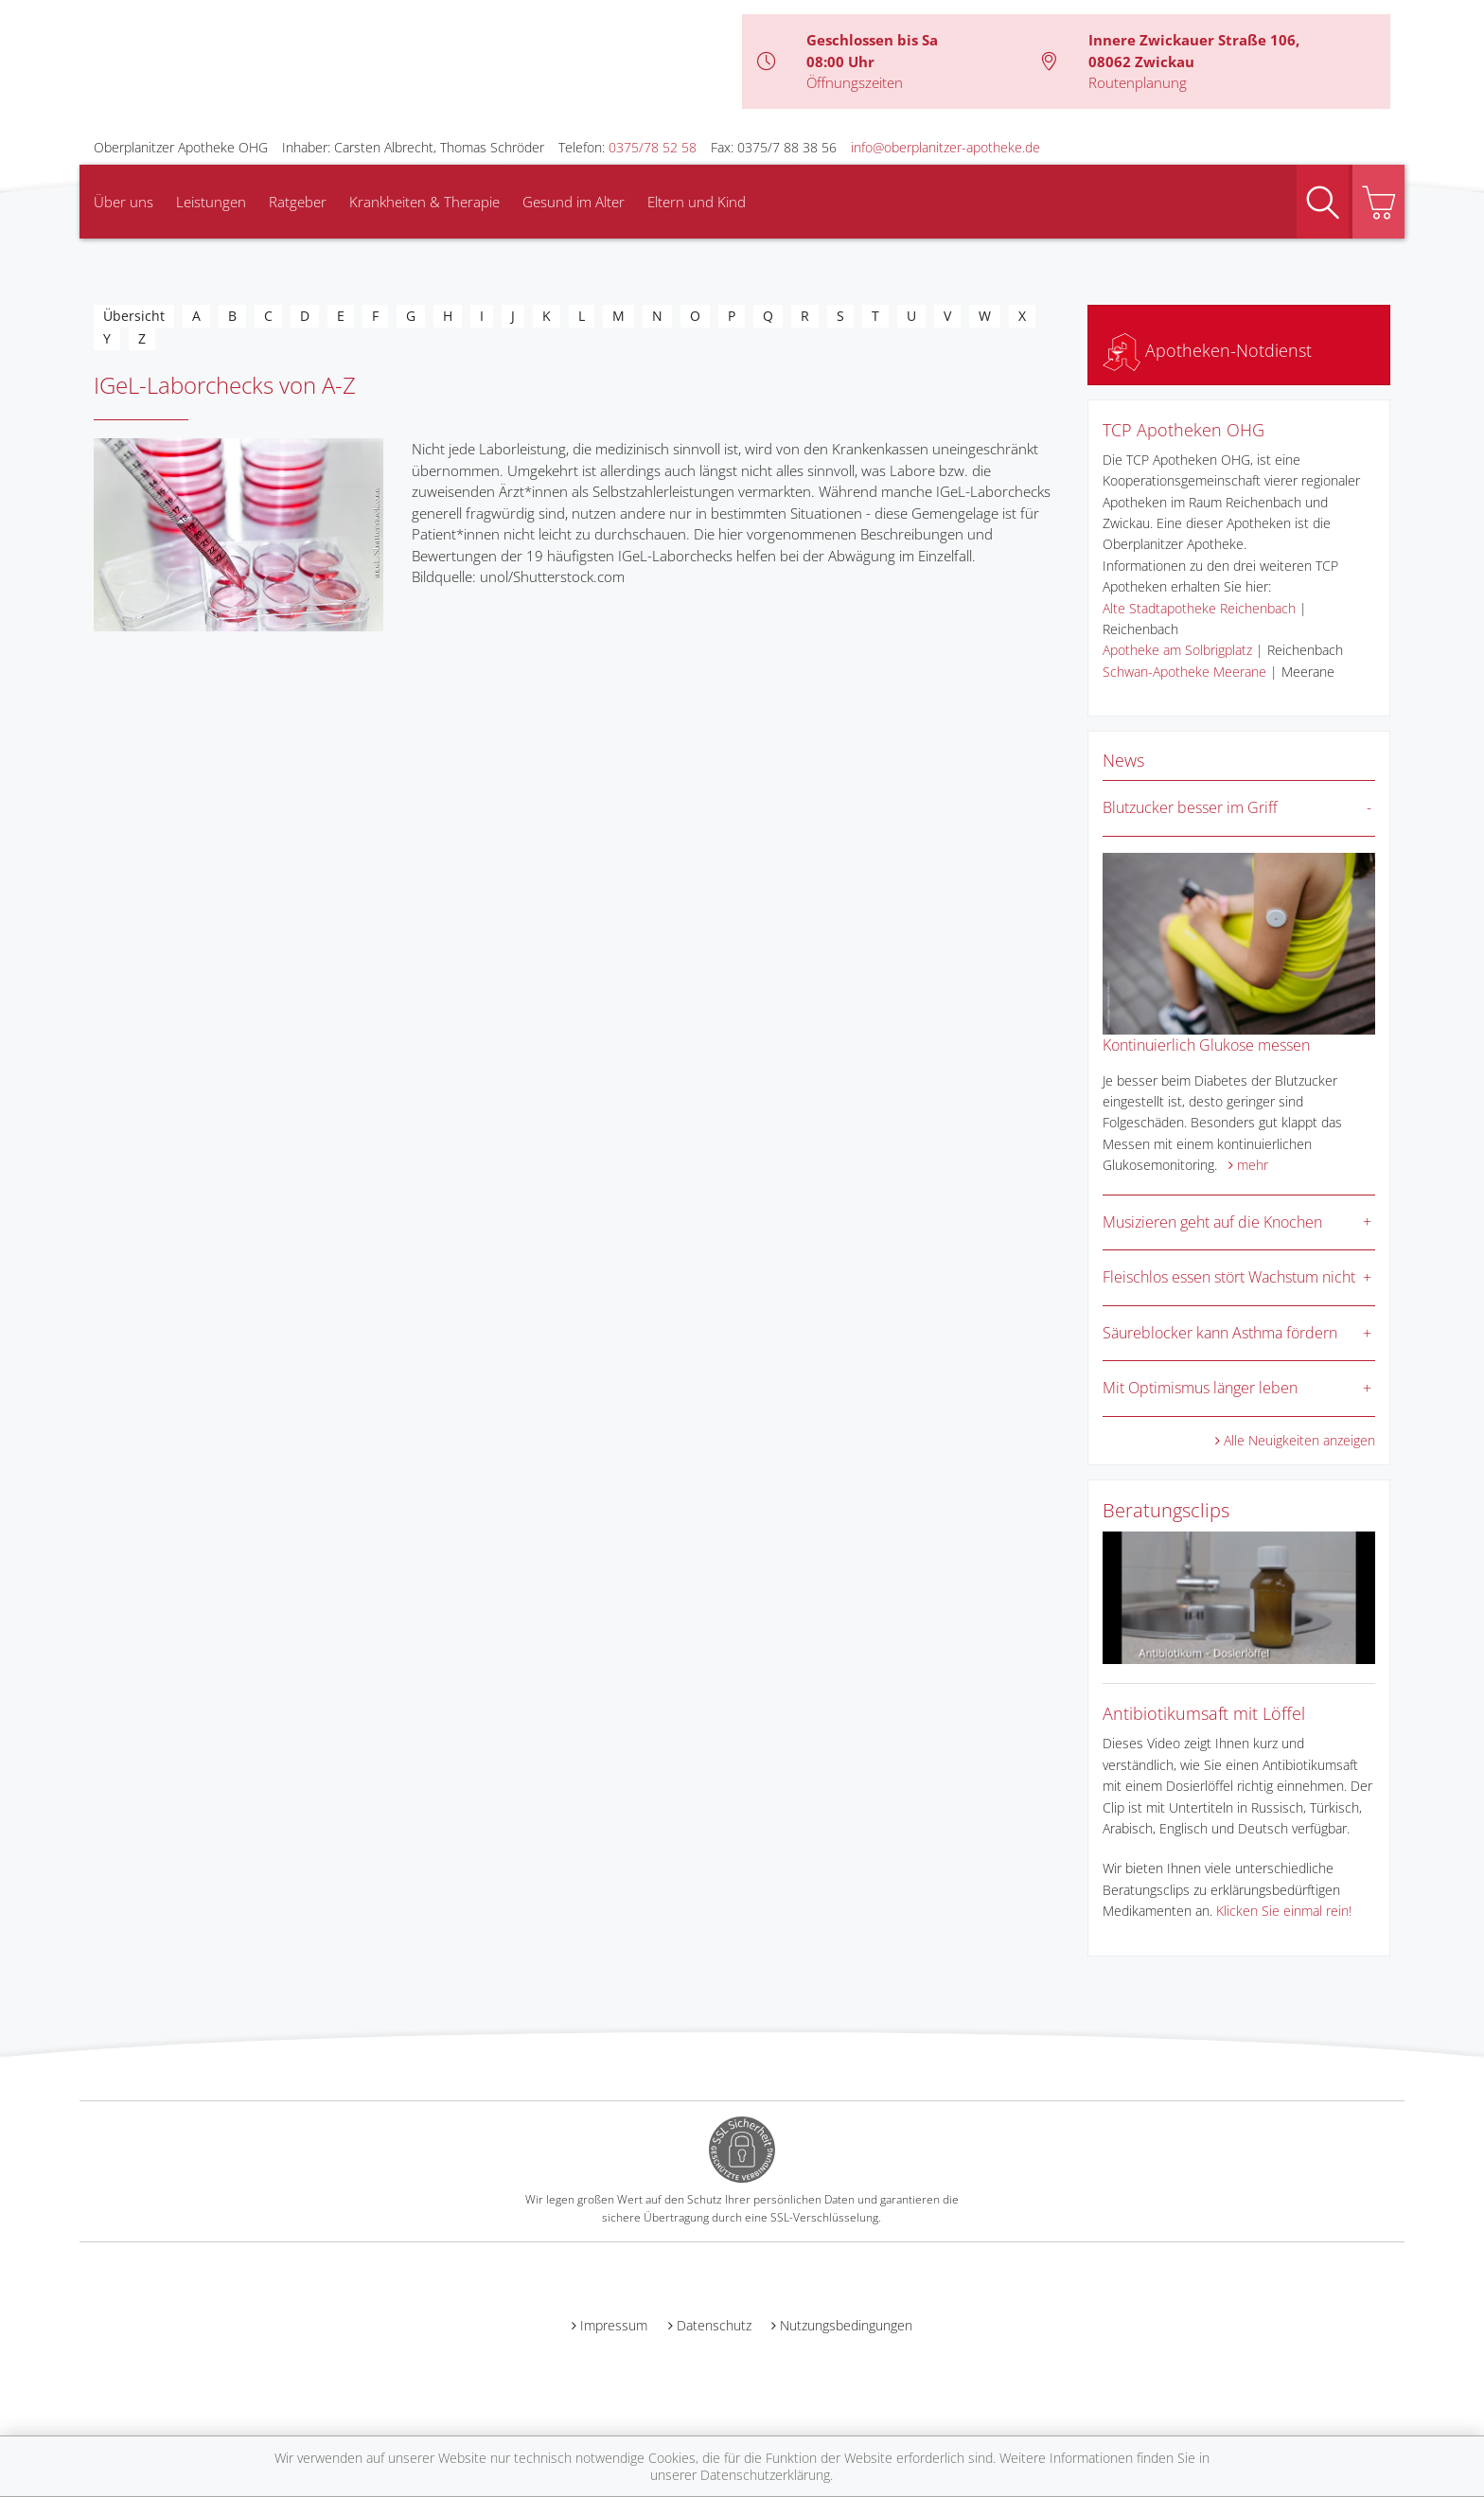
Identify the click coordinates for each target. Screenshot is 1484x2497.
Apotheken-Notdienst (1207, 350)
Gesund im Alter (573, 201)
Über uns (123, 201)
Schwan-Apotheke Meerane (1184, 672)
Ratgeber (298, 201)
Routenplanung (1137, 82)
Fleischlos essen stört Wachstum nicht (1229, 1276)
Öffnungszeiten (854, 82)
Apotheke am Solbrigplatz (1177, 650)
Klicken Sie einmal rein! (1284, 1911)
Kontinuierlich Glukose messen (1206, 1045)
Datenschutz (714, 2325)
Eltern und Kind (696, 201)
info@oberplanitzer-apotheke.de (945, 147)
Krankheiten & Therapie (424, 201)
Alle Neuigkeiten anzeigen (1299, 1440)
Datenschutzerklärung (765, 2475)
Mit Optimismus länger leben (1200, 1387)
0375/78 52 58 (653, 147)
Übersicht (134, 316)
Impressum (613, 2325)
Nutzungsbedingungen (846, 2325)
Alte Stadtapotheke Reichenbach (1199, 608)
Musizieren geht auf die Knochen (1212, 1222)
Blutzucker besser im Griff (1190, 807)
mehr (1252, 1165)
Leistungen (211, 201)
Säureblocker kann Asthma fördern (1220, 1332)
